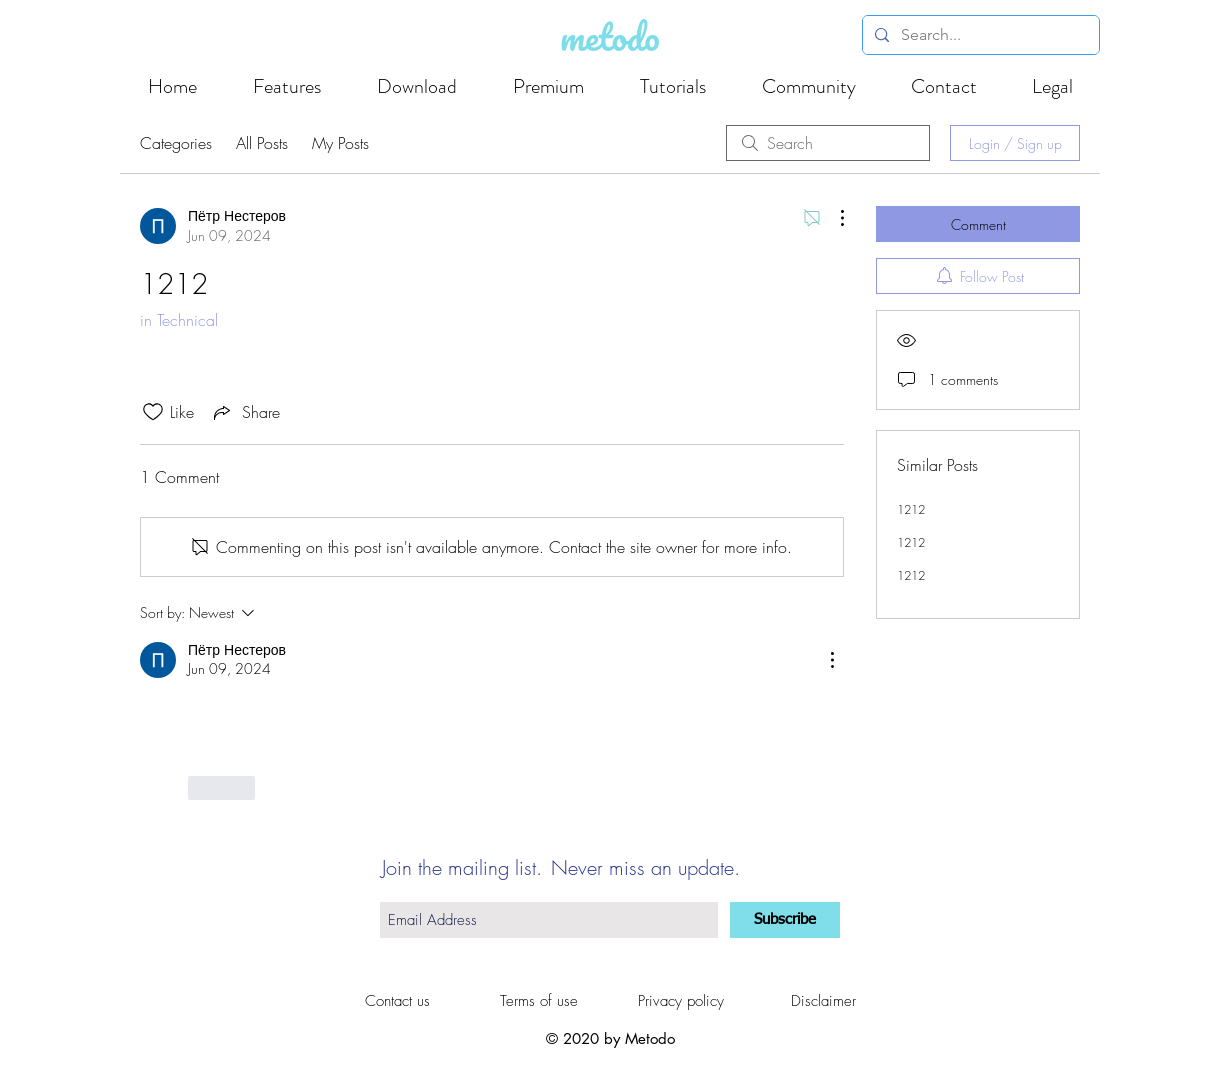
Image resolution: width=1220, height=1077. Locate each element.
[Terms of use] (539, 1001)
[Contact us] (397, 1001)
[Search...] (979, 35)
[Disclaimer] (823, 1001)
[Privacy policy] (681, 1001)
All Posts (262, 143)
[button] (1052, 87)
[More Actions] (832, 218)
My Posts (340, 143)
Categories (176, 143)
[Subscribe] (785, 920)
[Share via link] (245, 412)
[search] (828, 143)
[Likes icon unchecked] (153, 412)
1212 (911, 509)
